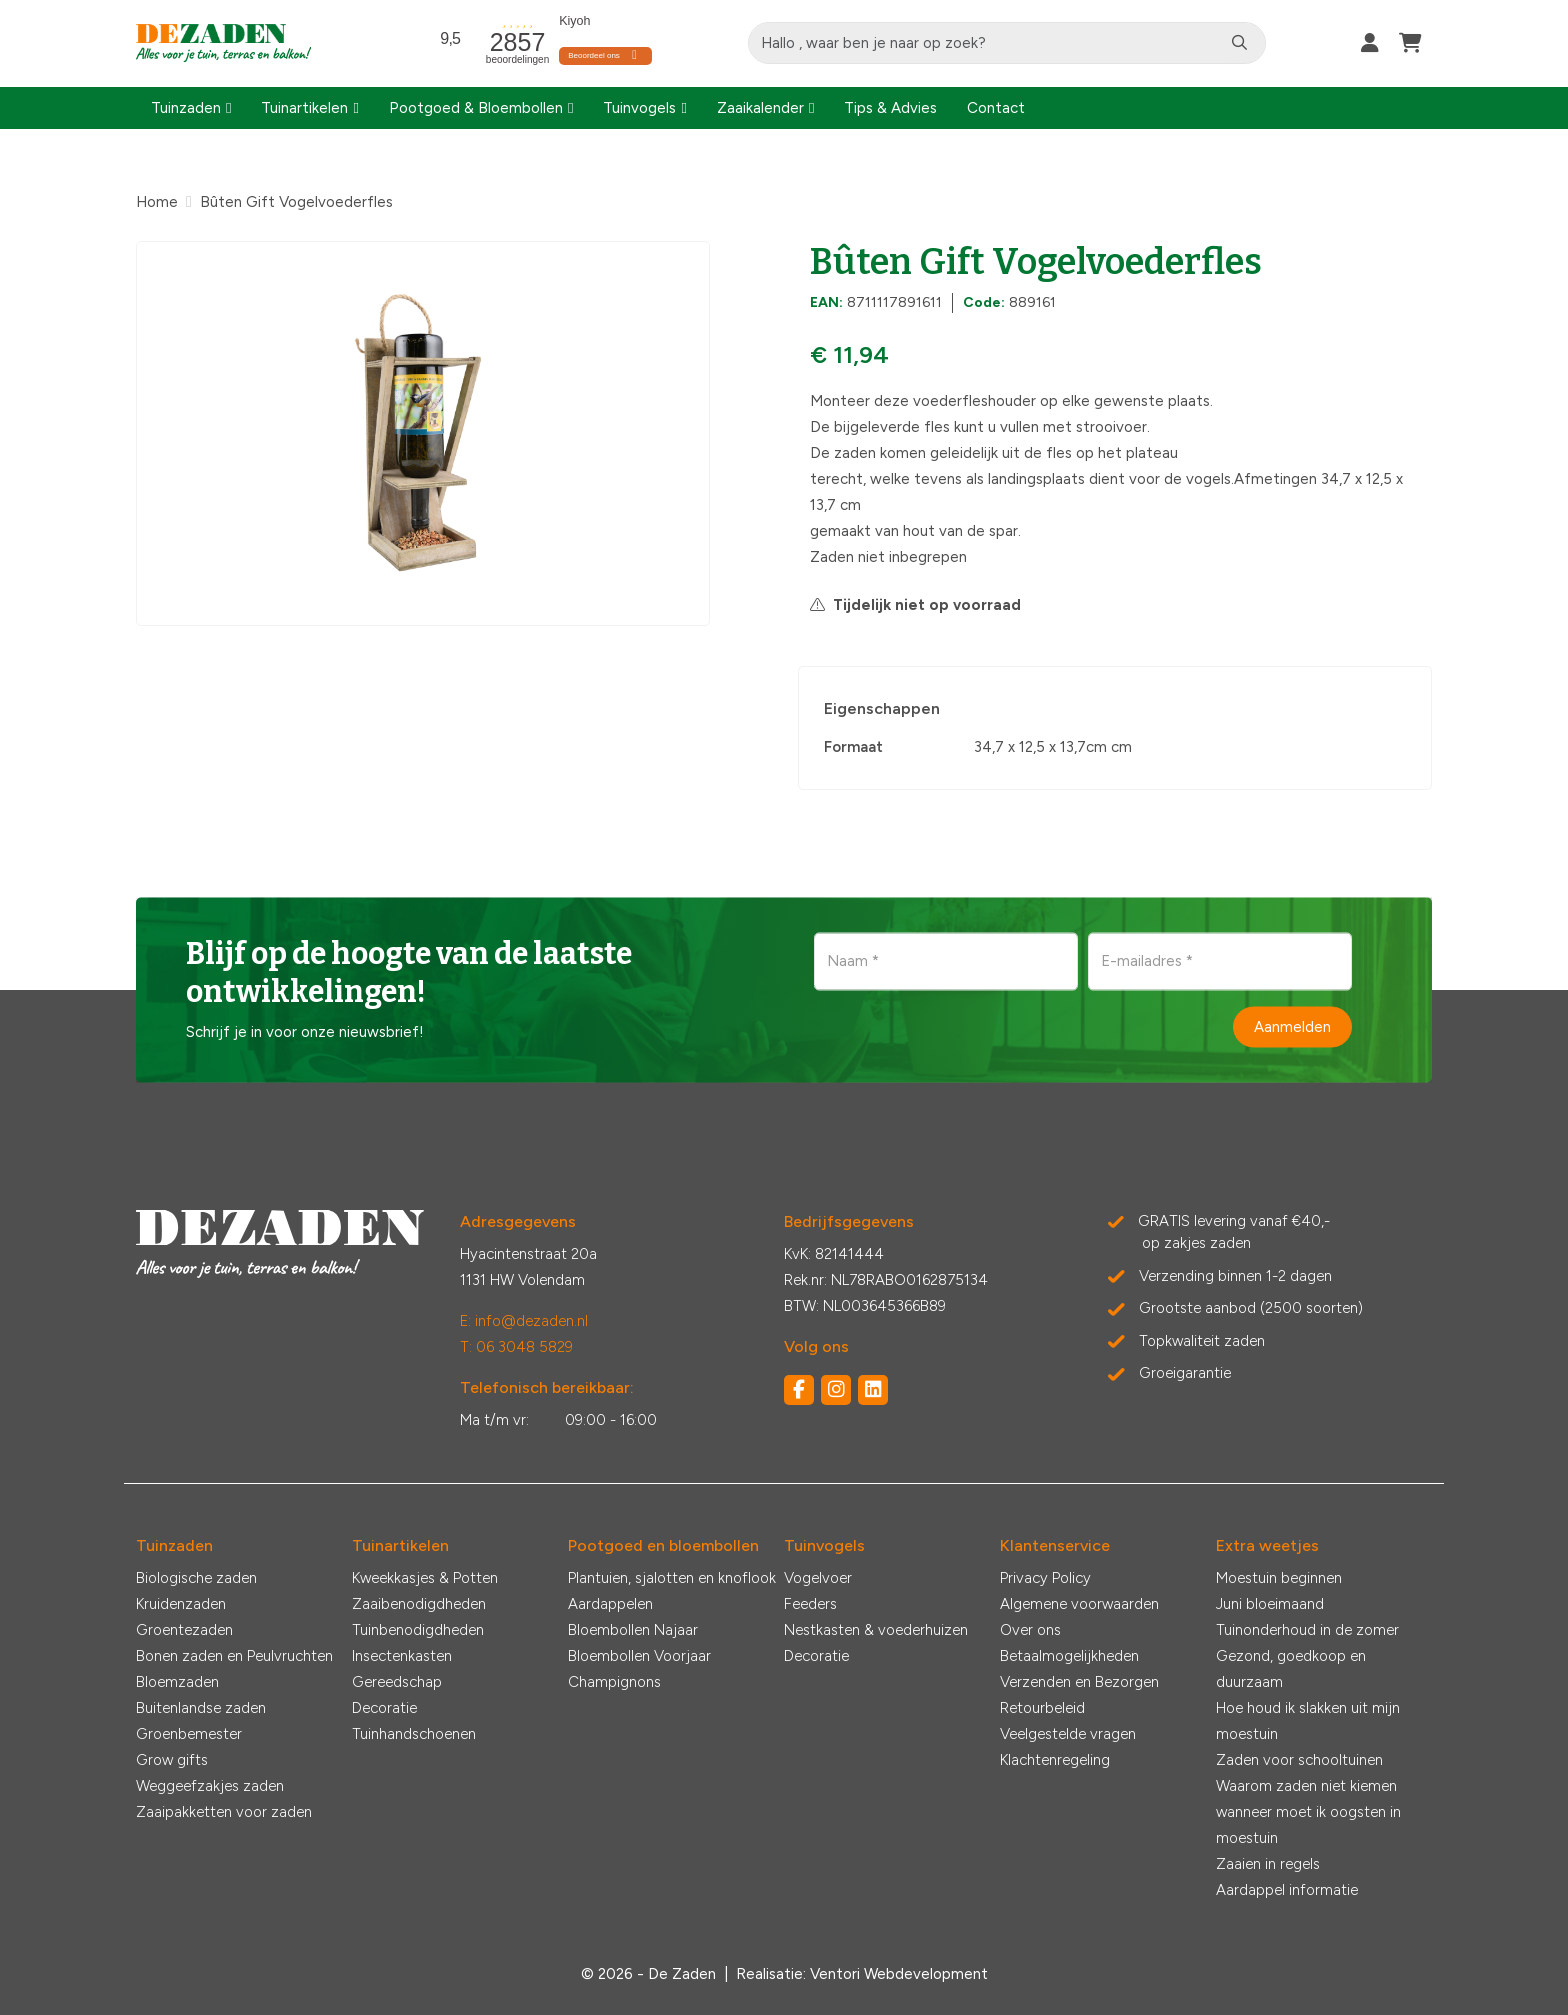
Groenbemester (189, 1734)
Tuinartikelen (304, 108)
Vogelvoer (818, 1578)
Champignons (614, 1682)
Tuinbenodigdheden (418, 1630)
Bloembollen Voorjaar (639, 1656)
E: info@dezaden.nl (524, 1321)
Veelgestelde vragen (1068, 1734)
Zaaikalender (760, 108)
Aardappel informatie (1287, 1890)
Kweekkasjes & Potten (425, 1578)
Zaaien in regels (1268, 1864)
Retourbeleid (1042, 1708)
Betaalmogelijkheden (1069, 1656)
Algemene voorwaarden (1079, 1604)
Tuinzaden (186, 108)
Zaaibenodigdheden (419, 1604)
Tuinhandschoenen (414, 1734)
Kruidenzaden (181, 1604)
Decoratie (384, 1708)
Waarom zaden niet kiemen (1306, 1786)
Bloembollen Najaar (633, 1630)
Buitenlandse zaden (201, 1708)
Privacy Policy (1045, 1578)
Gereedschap (397, 1682)
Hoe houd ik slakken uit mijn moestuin (1308, 1721)
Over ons (1030, 1630)
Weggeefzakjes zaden (210, 1786)
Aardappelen (610, 1604)
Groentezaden (184, 1630)
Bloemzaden (177, 1682)
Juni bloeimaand (1270, 1604)
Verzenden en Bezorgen (1079, 1682)
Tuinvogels (639, 108)
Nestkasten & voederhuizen (876, 1630)
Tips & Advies (890, 108)
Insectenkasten (402, 1656)
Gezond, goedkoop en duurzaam (1291, 1669)
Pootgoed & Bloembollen (476, 108)
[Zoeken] (1239, 43)
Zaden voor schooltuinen (1299, 1760)
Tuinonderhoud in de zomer (1307, 1630)
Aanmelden (1292, 1026)
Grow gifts (172, 1760)
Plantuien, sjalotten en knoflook (672, 1578)
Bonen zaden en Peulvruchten (234, 1656)
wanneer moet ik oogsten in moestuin (1308, 1825)
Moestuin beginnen (1279, 1578)
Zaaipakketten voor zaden (224, 1812)
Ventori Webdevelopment (899, 1974)
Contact (996, 108)
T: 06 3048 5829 (516, 1347)
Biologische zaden (196, 1578)
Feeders (810, 1604)
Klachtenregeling (1055, 1760)
